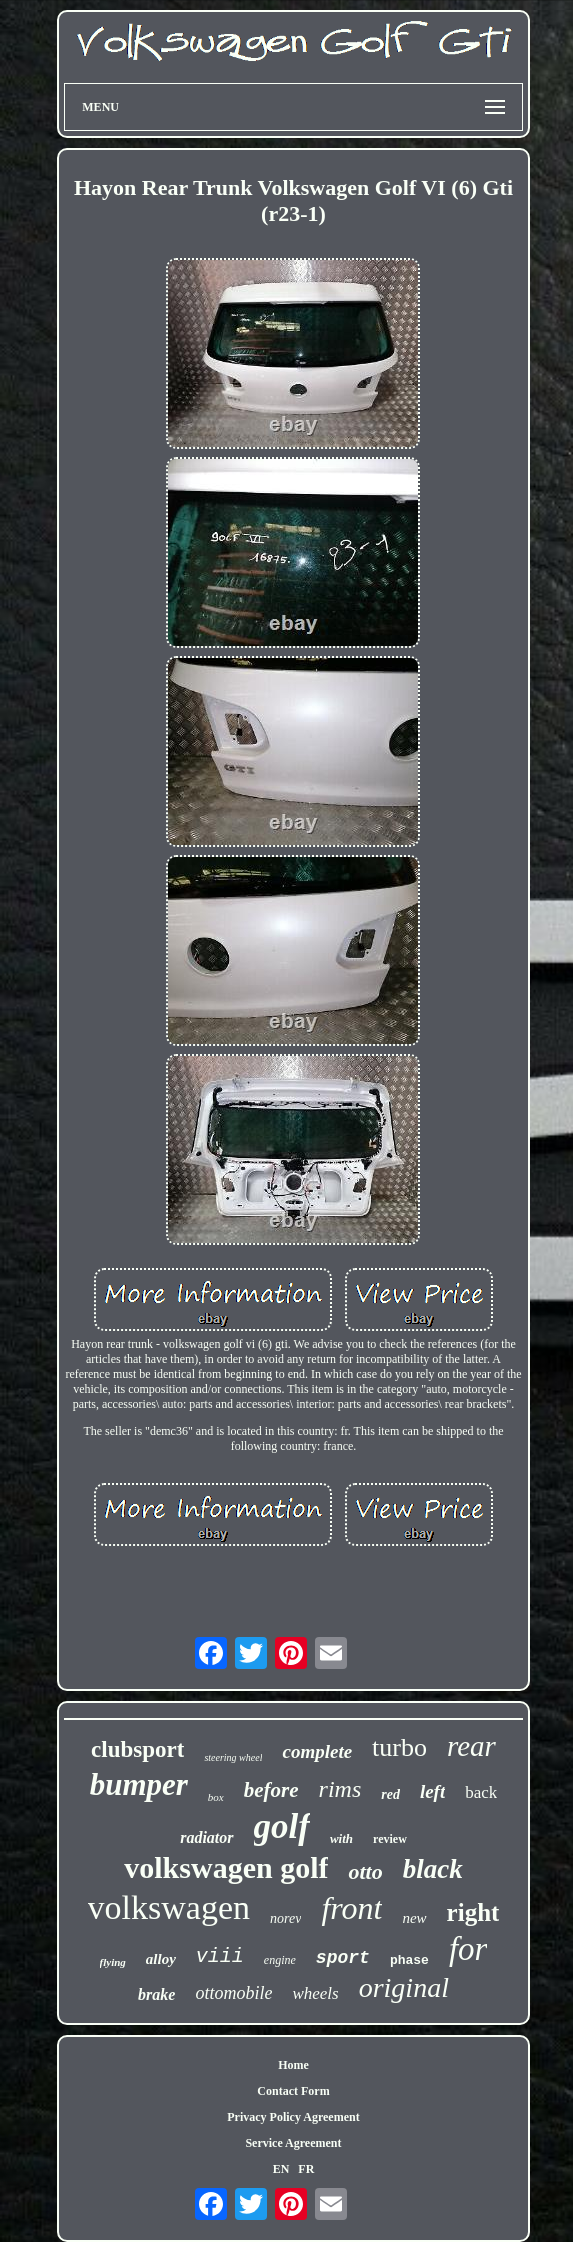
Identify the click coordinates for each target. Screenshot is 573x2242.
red (390, 1794)
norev (285, 1918)
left (432, 1791)
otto (365, 1871)
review (390, 1839)
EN (281, 2169)
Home (293, 2065)
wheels (315, 1993)
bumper (139, 1784)
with (341, 1838)
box (216, 1797)
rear (471, 1746)
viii (220, 1956)
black (433, 1869)
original (404, 1987)
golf (282, 1826)
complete (317, 1751)
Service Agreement (293, 2143)
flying (113, 1962)
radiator (206, 1837)
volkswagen (169, 1907)
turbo (399, 1747)
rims (340, 1789)
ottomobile (233, 1993)
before (271, 1790)
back (481, 1792)
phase (409, 1960)
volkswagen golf (226, 1867)
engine (280, 1960)
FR (306, 2169)
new (414, 1918)
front (351, 1908)
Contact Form (293, 2091)
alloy (161, 1959)
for (468, 1949)
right (473, 1912)
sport (343, 1958)
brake (156, 1994)
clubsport (137, 1749)
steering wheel (233, 1757)
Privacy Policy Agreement (293, 2117)
